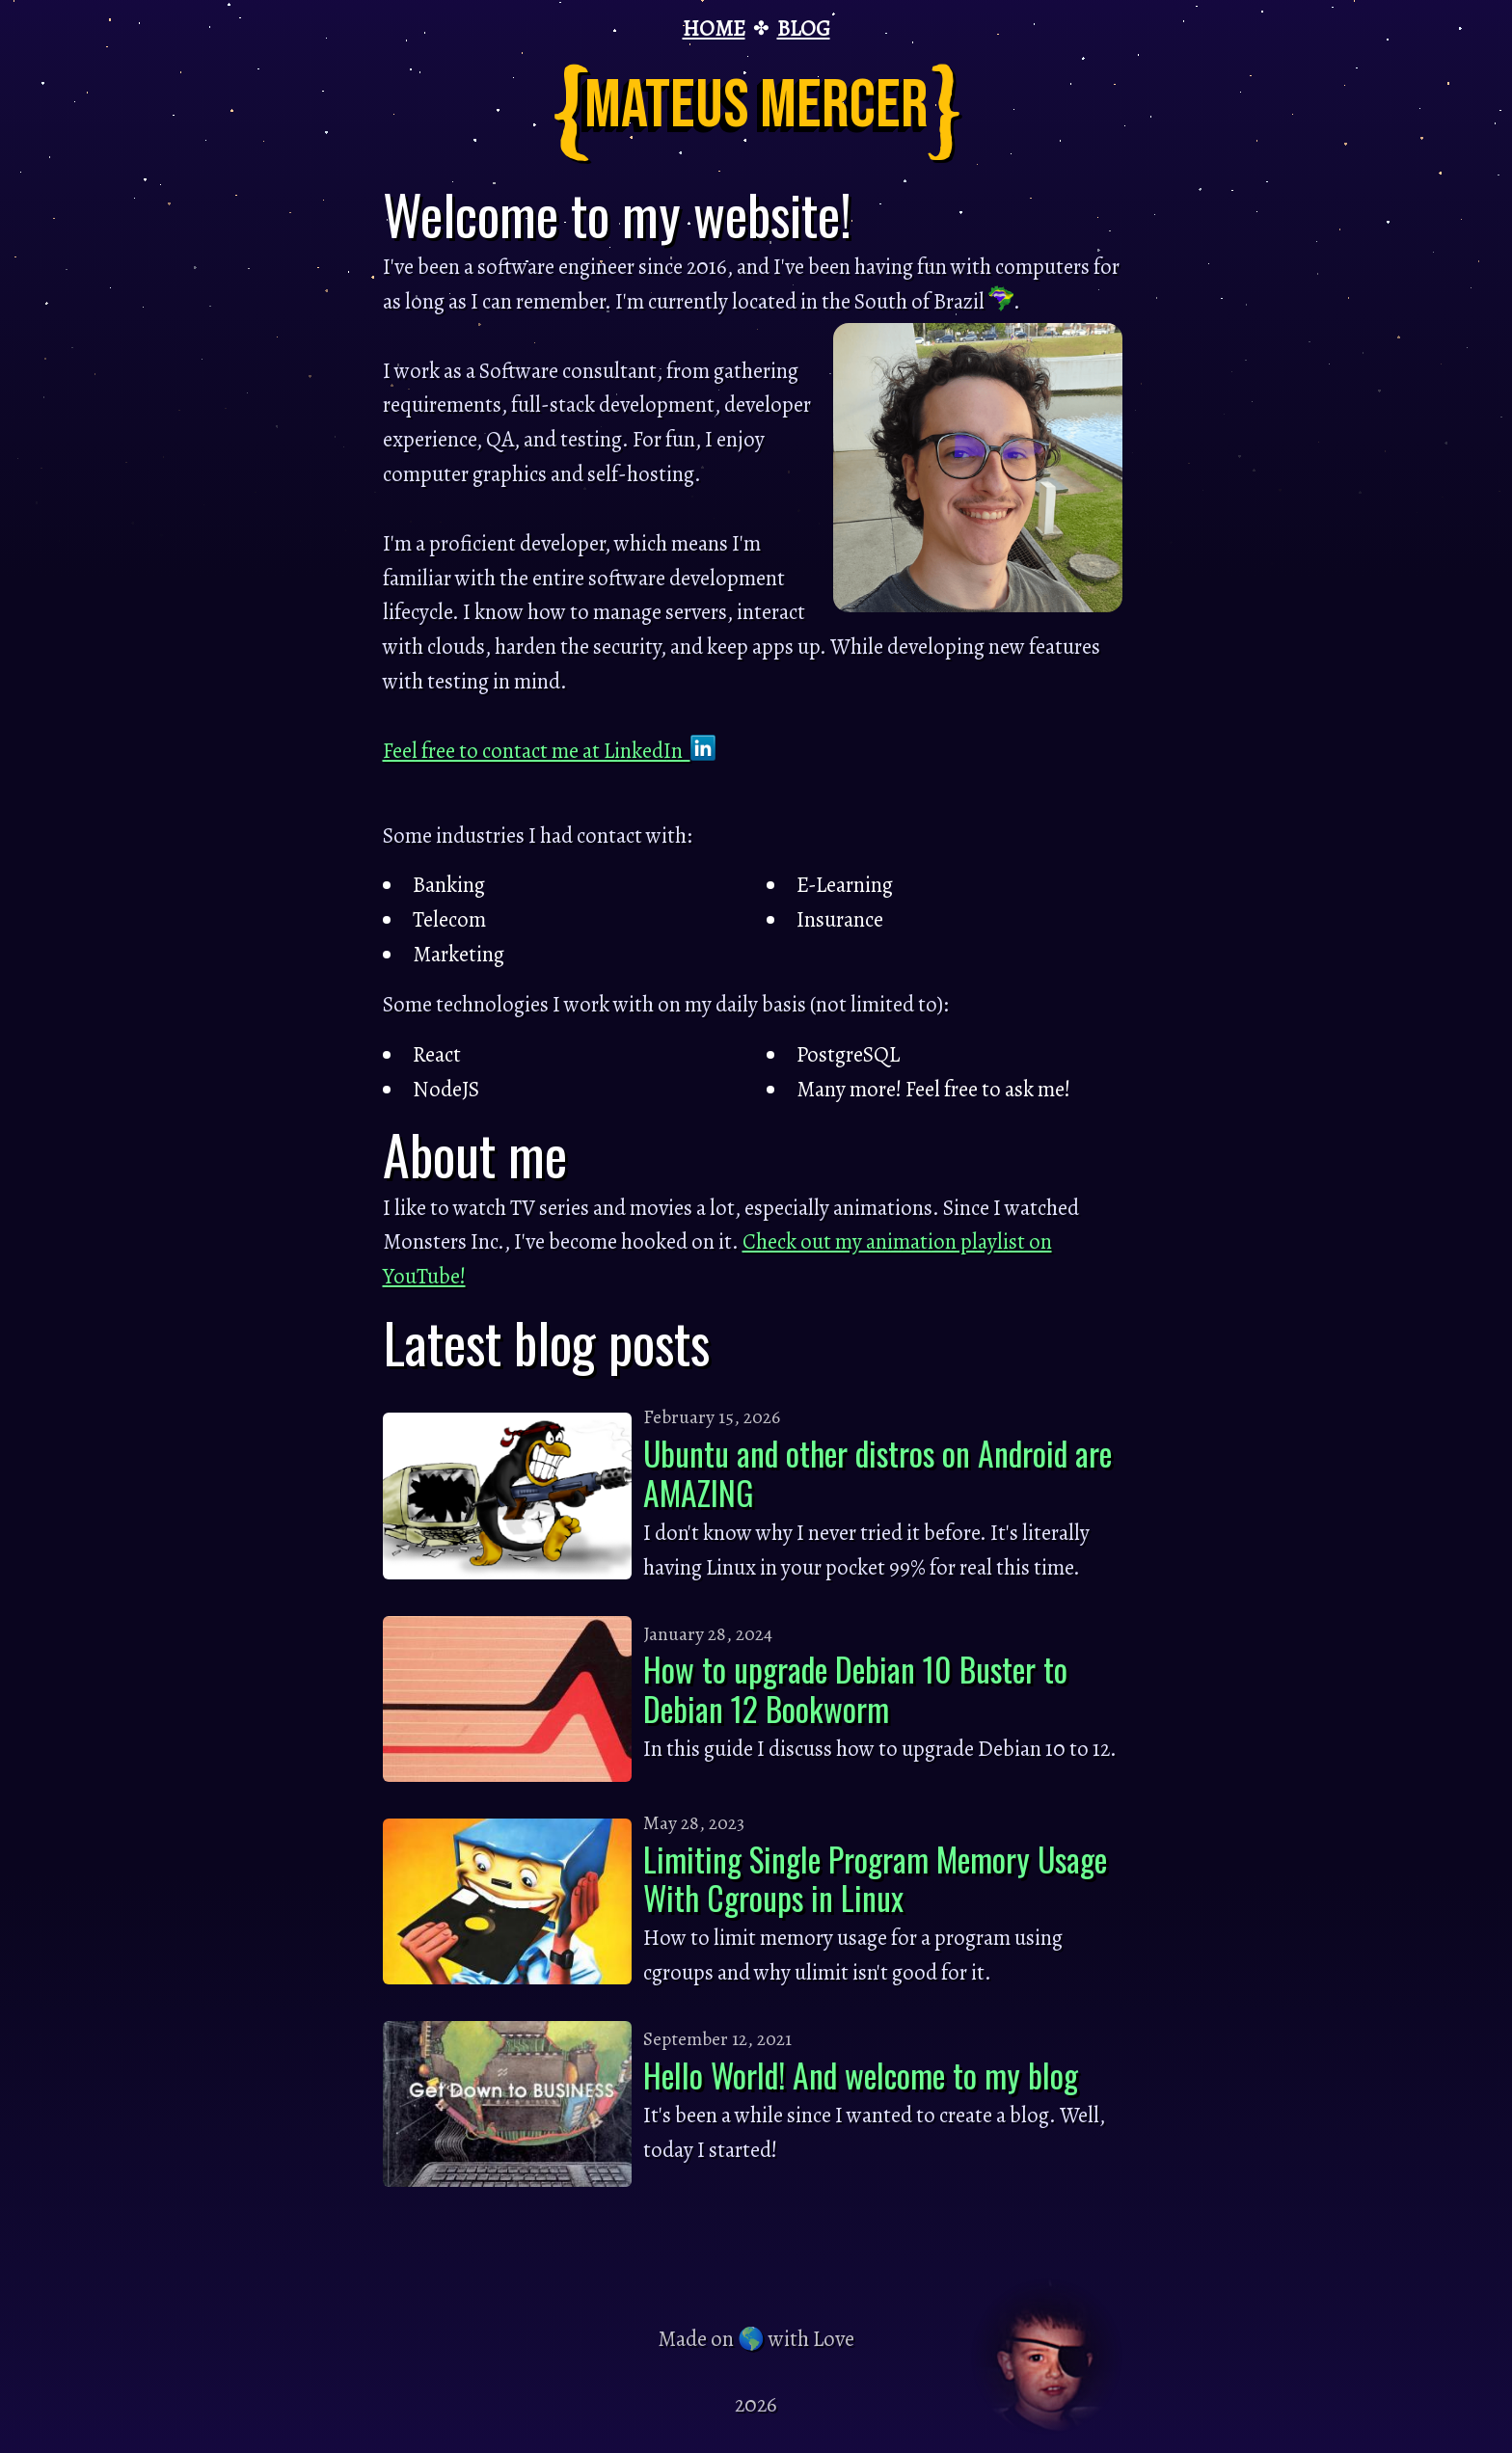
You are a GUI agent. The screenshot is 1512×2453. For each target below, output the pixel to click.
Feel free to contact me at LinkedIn (549, 751)
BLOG (803, 28)
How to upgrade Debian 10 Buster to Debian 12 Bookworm (855, 1688)
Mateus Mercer (756, 106)
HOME (714, 28)
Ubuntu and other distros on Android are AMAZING (877, 1472)
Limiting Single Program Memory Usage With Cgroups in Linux (875, 1878)
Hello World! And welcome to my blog (860, 2075)
